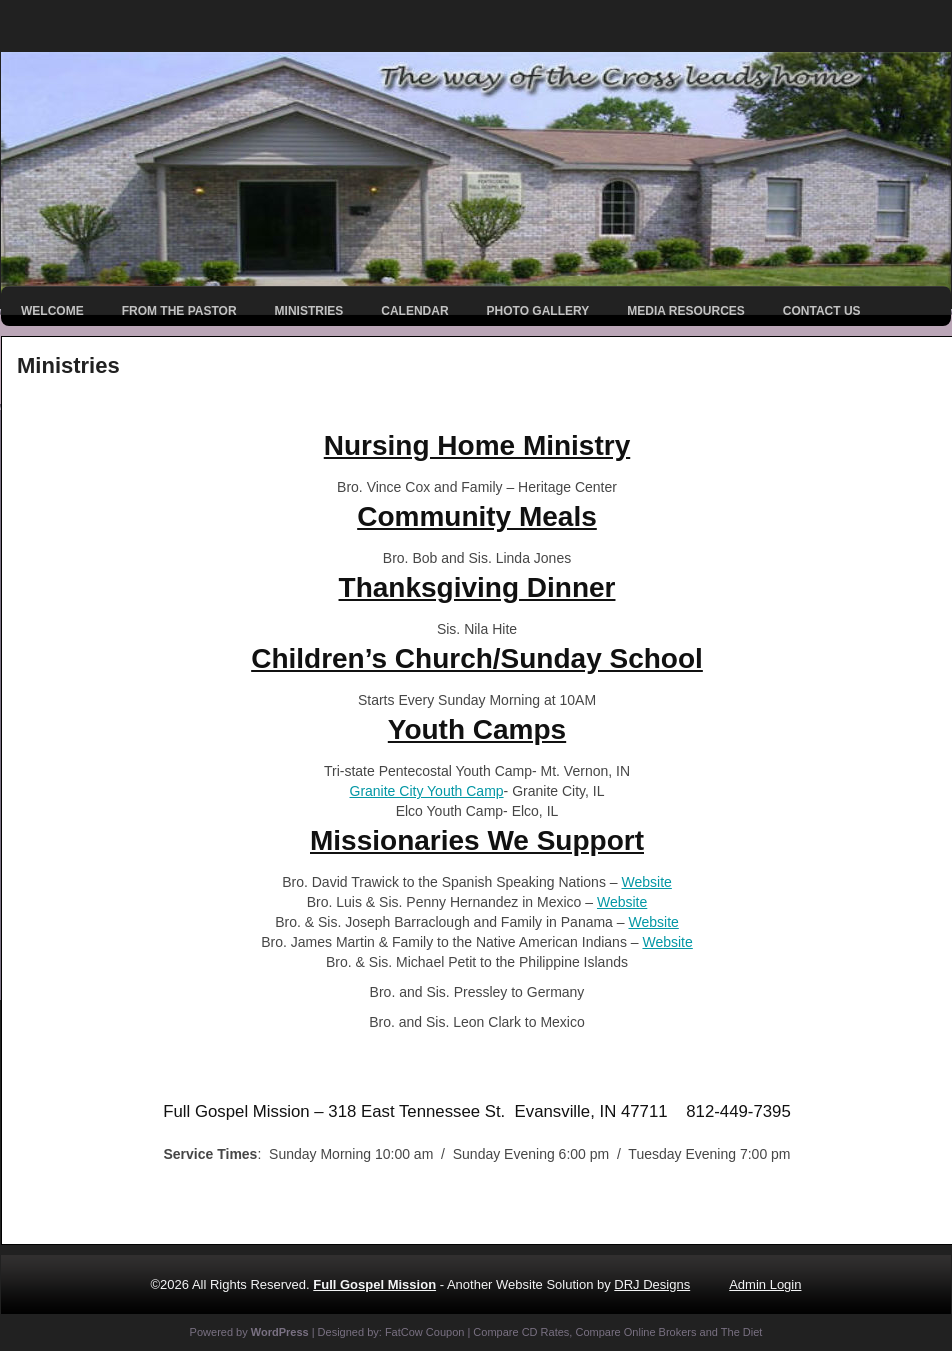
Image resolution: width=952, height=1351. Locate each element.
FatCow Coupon (425, 1332)
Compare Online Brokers (635, 1332)
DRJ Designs (652, 1284)
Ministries (309, 311)
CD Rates (546, 1332)
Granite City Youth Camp (427, 791)
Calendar (414, 311)
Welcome (52, 311)
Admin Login (765, 1284)
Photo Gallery (538, 311)
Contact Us (822, 311)
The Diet (742, 1332)
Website (646, 882)
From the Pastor (179, 311)
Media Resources (686, 311)
